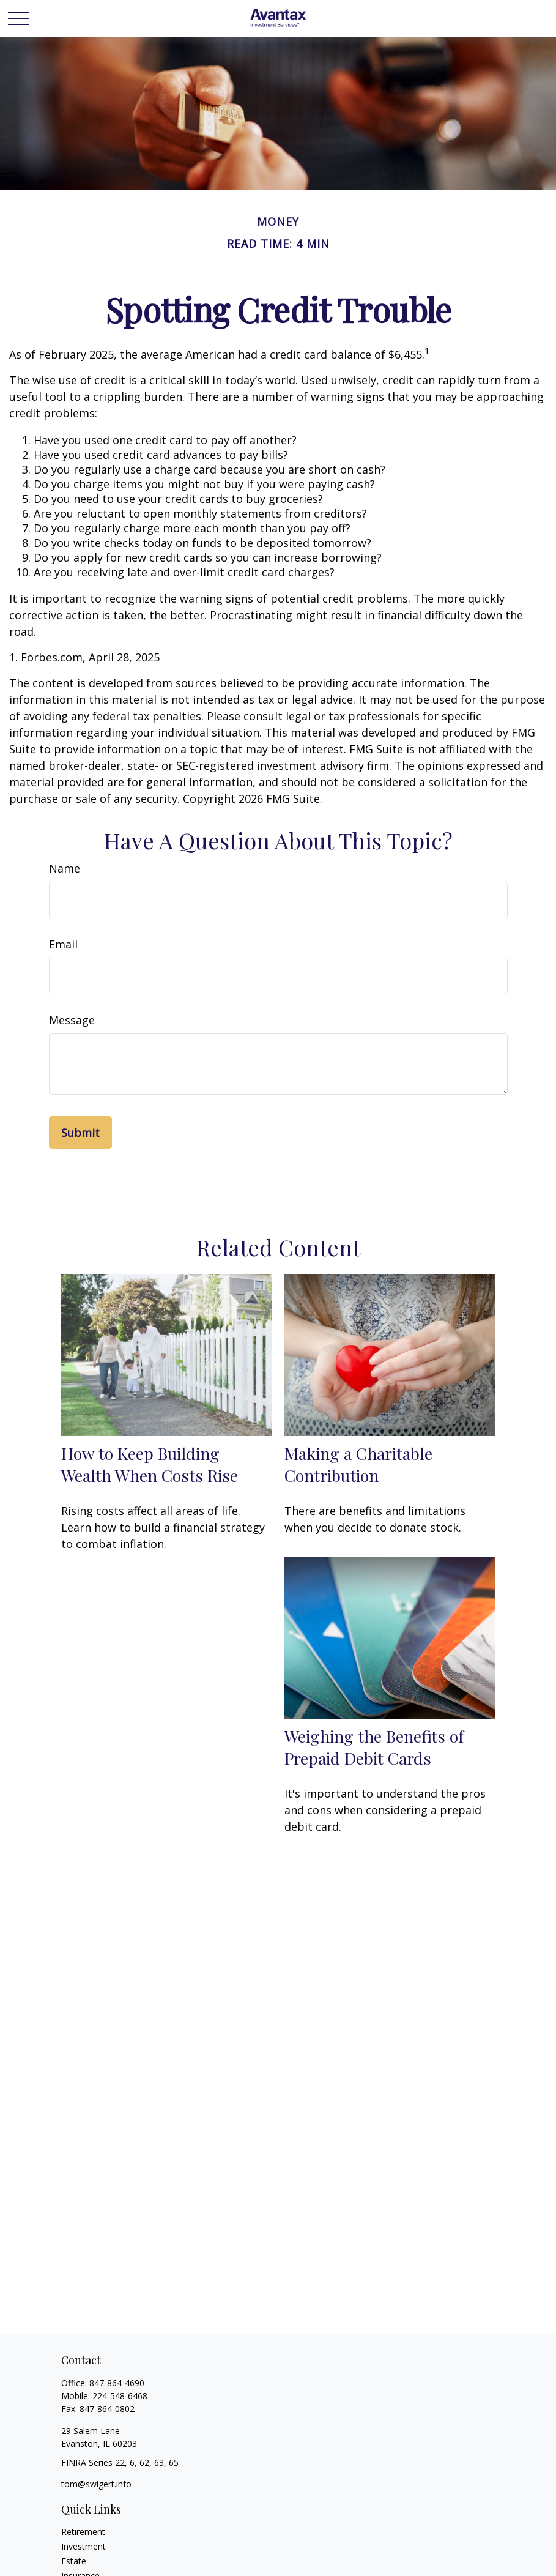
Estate (73, 2561)
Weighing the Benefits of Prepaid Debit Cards (374, 1747)
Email (63, 944)
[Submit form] (80, 1132)
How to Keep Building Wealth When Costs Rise (149, 1464)
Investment (83, 2546)
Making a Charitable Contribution (358, 1464)
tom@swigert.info (96, 2484)
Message (72, 1020)
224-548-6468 (119, 2396)
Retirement (83, 2531)
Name (64, 868)
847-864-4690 (116, 2383)
